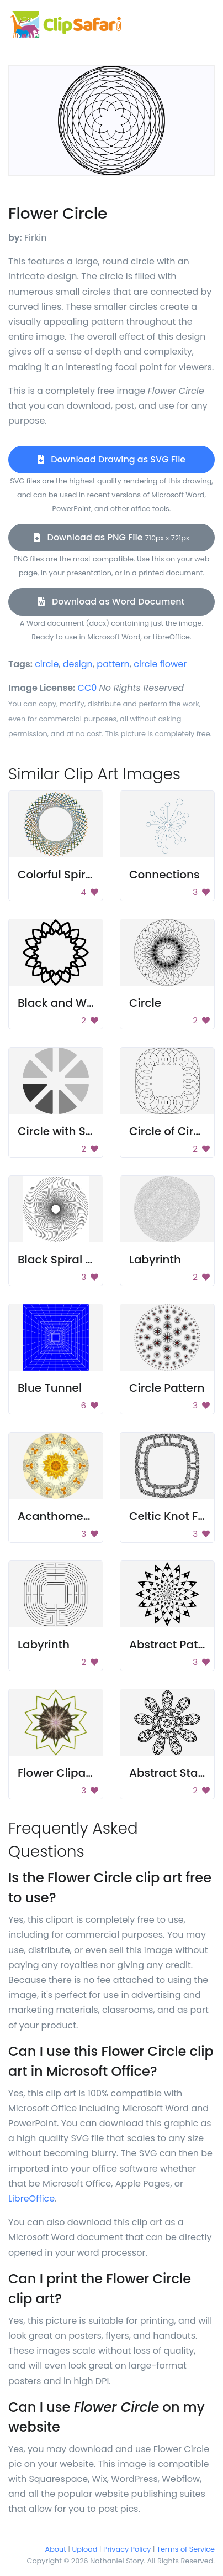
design (78, 664)
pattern (113, 664)
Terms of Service (186, 2549)
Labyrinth (155, 1259)
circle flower (160, 664)
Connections (164, 874)
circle (47, 664)
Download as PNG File (111, 537)
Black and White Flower (82, 1003)
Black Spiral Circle (67, 1259)
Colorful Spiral (56, 874)
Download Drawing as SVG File (111, 459)
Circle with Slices (64, 1131)
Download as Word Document (111, 601)
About (55, 2549)
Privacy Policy (127, 2549)
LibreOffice (31, 2198)
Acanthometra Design (79, 1516)
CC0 (87, 687)
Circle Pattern (167, 1388)
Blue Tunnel (50, 1388)
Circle (145, 1003)
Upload (85, 2549)
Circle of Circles (172, 1131)
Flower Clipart (56, 1773)
